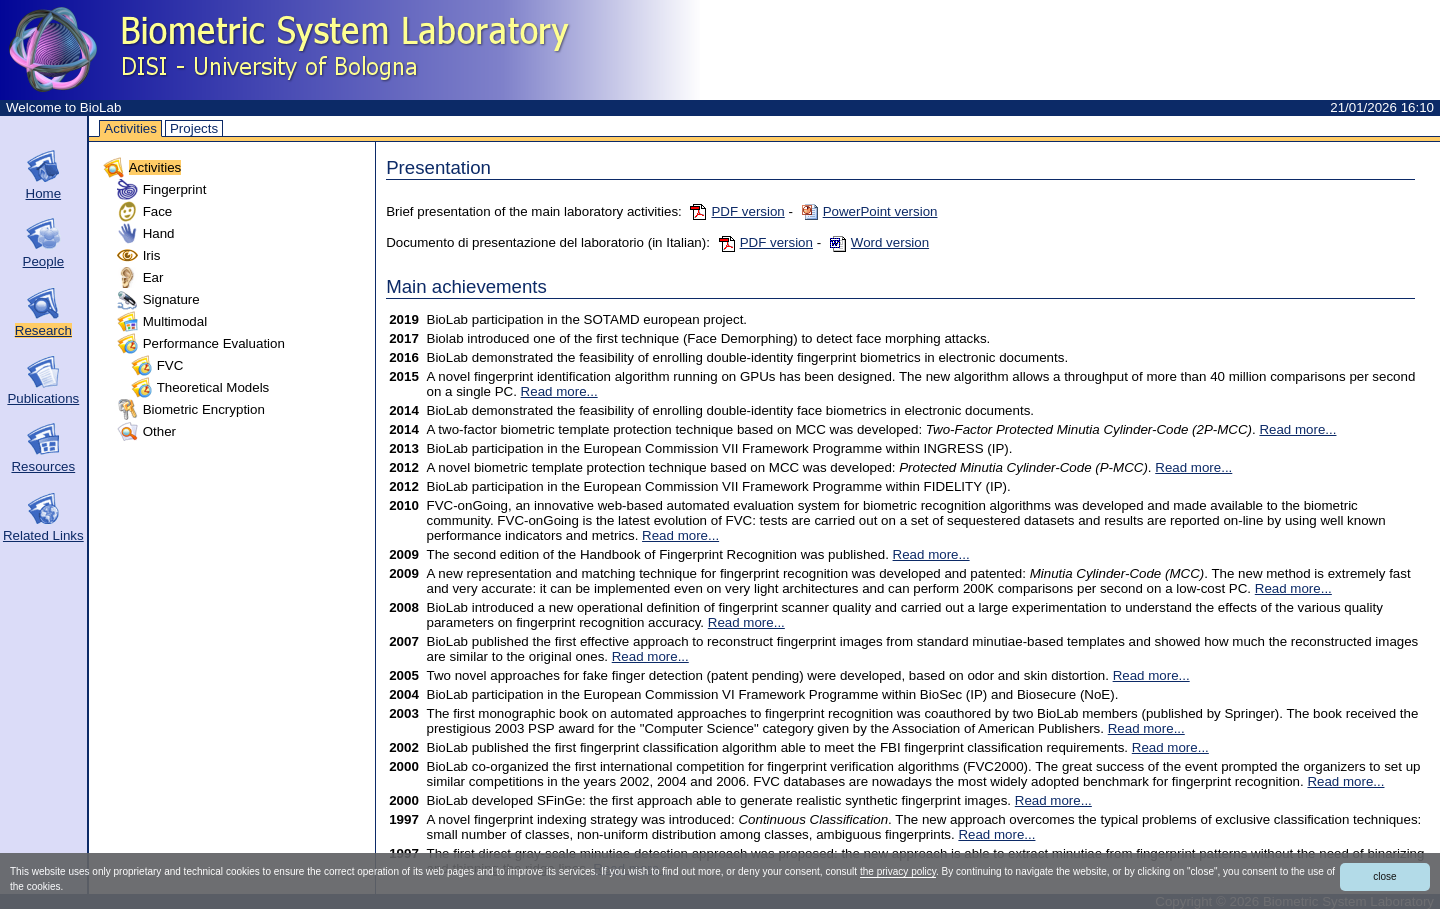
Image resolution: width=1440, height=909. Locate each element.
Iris (152, 255)
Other (159, 431)
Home (44, 193)
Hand (159, 233)
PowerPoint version (870, 211)
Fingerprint (175, 189)
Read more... (559, 391)
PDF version (737, 211)
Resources (43, 466)
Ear (153, 277)
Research (43, 330)
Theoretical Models (213, 387)
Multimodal (175, 321)
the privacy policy (898, 871)
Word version (879, 242)
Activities (130, 128)
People (44, 261)
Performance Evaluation (214, 343)
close (1384, 876)
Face (158, 211)
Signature (171, 299)
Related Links (43, 535)
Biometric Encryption (204, 409)
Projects (194, 128)
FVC (170, 365)
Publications (43, 398)
